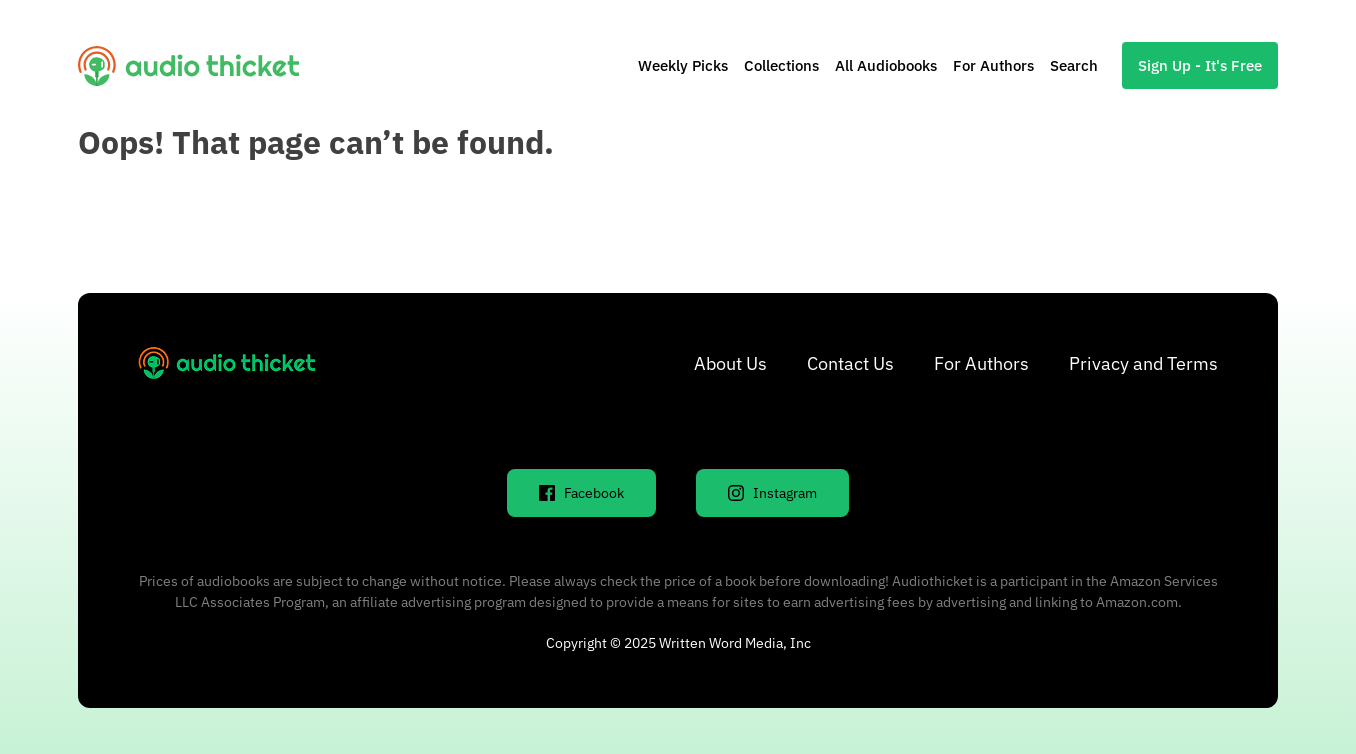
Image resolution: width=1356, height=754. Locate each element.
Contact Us (850, 363)
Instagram (772, 493)
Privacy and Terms (1143, 363)
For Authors (993, 65)
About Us (730, 363)
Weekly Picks (683, 65)
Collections (781, 65)
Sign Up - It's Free (1200, 65)
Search (1074, 65)
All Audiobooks (886, 65)
